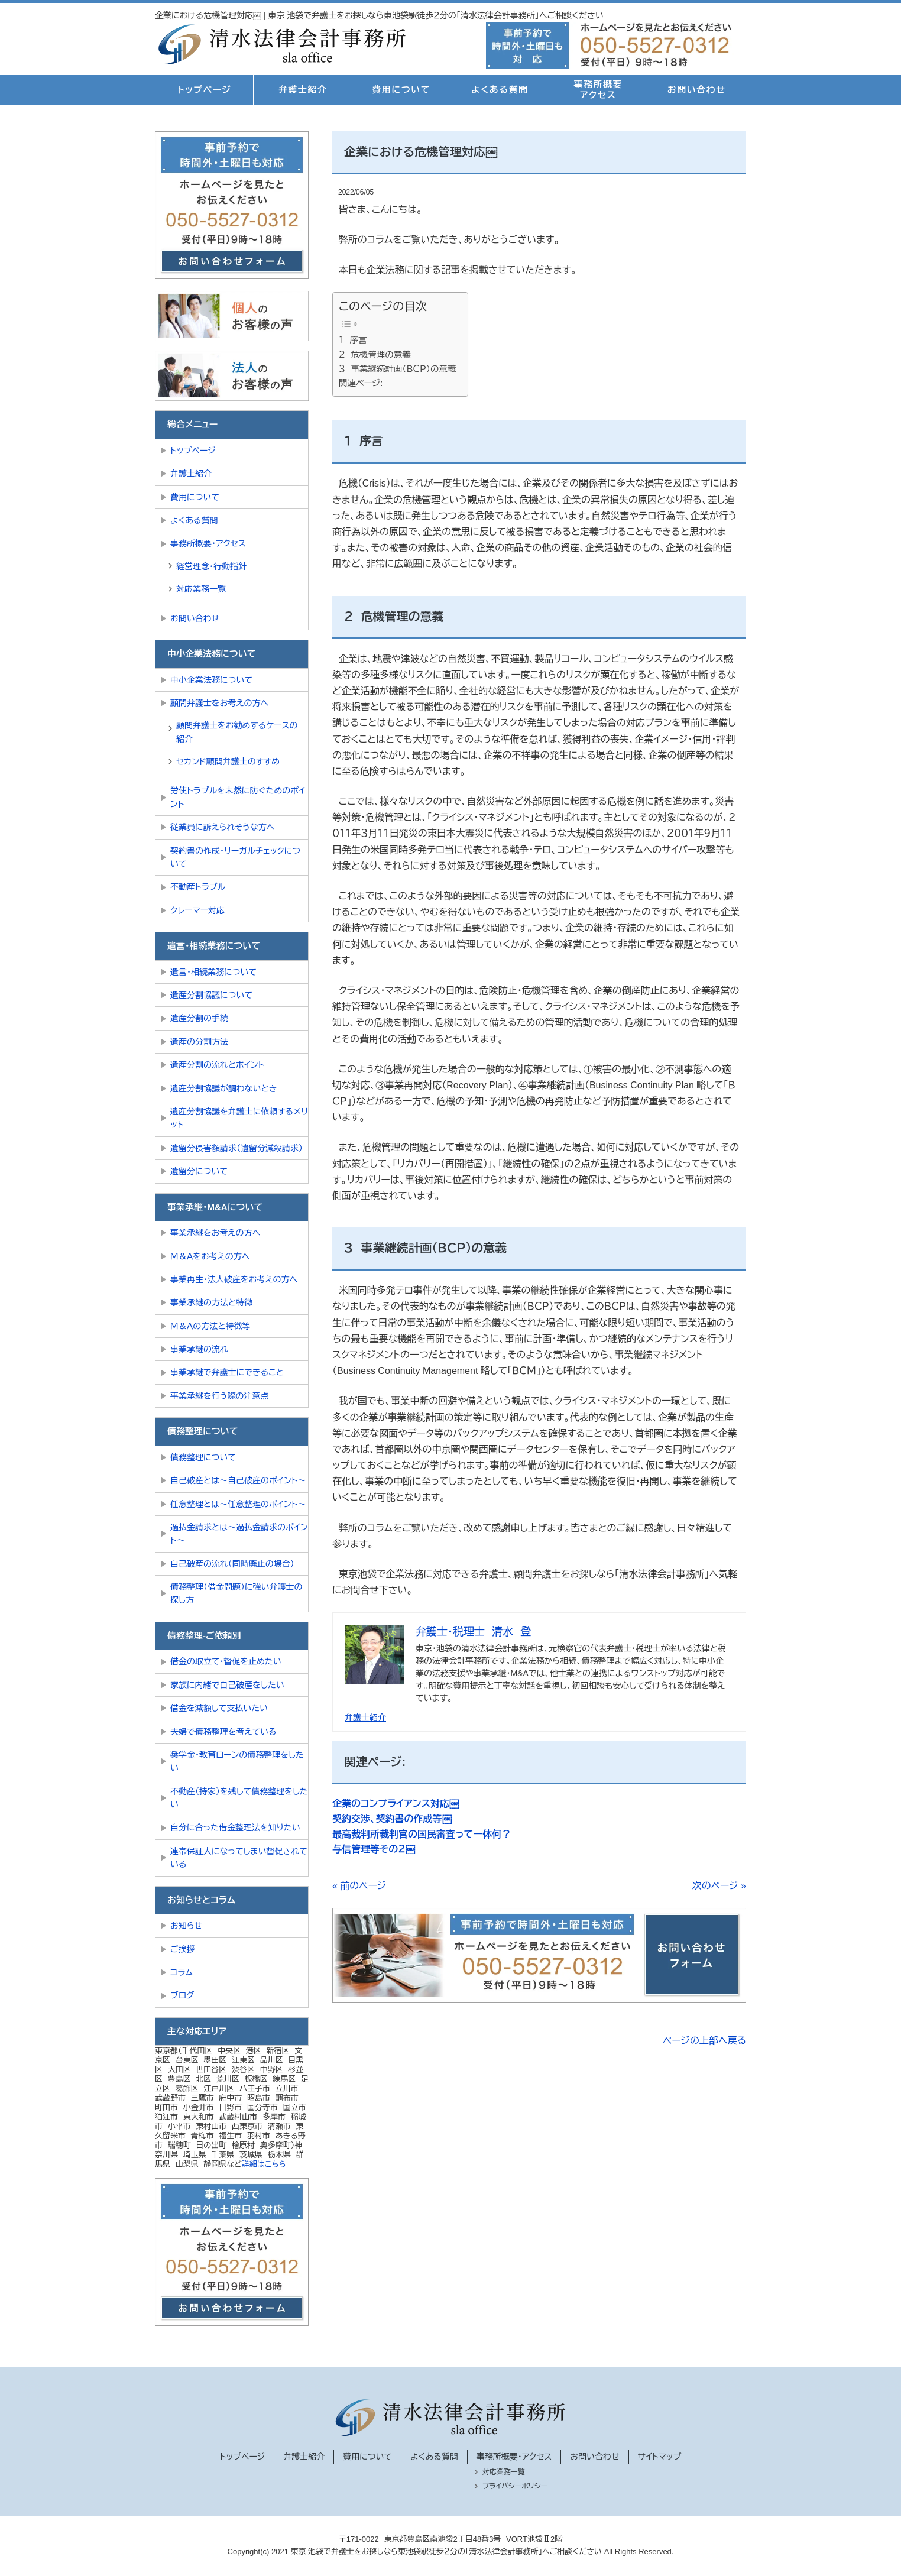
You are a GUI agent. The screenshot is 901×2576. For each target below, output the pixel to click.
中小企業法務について (211, 680)
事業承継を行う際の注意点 (219, 1396)
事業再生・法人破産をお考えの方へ (233, 1279)
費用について (401, 90)
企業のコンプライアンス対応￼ (395, 1804)
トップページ (204, 90)
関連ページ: (361, 383)
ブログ (182, 1995)
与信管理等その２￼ (373, 1849)
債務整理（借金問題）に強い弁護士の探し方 (236, 1593)
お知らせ (186, 1925)
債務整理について (203, 1457)
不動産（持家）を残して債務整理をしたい (239, 1798)
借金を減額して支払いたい (219, 1708)
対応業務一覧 (201, 589)
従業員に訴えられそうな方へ (222, 827)
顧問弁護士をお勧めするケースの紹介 (237, 732)
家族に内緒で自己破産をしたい (227, 1685)
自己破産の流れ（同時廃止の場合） (232, 1564)
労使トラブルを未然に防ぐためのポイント (237, 797)
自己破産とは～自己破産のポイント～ (238, 1480)
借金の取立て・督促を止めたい (225, 1661)
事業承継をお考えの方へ (215, 1232)
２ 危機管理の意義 (375, 354)
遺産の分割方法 (199, 1041)
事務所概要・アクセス (208, 543)
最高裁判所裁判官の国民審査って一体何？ (421, 1834)
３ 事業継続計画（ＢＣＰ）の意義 (397, 369)
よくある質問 (499, 90)
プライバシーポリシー (515, 2486)
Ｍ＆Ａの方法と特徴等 (210, 1326)
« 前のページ (359, 1886)
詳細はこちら (264, 2164)
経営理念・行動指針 (211, 566)
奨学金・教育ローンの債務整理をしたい (237, 1761)
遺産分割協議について (211, 995)
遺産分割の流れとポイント (217, 1065)
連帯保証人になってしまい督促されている (238, 1857)
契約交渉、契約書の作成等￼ (392, 1819)
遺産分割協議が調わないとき (223, 1088)
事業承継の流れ (199, 1349)
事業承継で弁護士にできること (227, 1372)
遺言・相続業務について (213, 972)
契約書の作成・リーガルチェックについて (235, 857)
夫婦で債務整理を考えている (223, 1731)
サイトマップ (660, 2456)
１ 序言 (353, 340)
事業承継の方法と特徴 (211, 1302)
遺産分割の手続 (199, 1018)
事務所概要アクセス (598, 89)
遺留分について (199, 1171)
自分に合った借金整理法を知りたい (235, 1827)
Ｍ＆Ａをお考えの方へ (210, 1256)
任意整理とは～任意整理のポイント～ (238, 1504)
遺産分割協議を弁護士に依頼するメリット (239, 1118)
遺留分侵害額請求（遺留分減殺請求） (236, 1148)
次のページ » (719, 1886)
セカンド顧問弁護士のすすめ (228, 761)
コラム (181, 1972)
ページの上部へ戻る (704, 2041)
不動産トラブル (197, 887)
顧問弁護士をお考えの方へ (219, 703)
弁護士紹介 (303, 90)
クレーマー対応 (197, 910)
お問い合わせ (696, 90)
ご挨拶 (182, 1949)
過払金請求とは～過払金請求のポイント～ (239, 1533)
